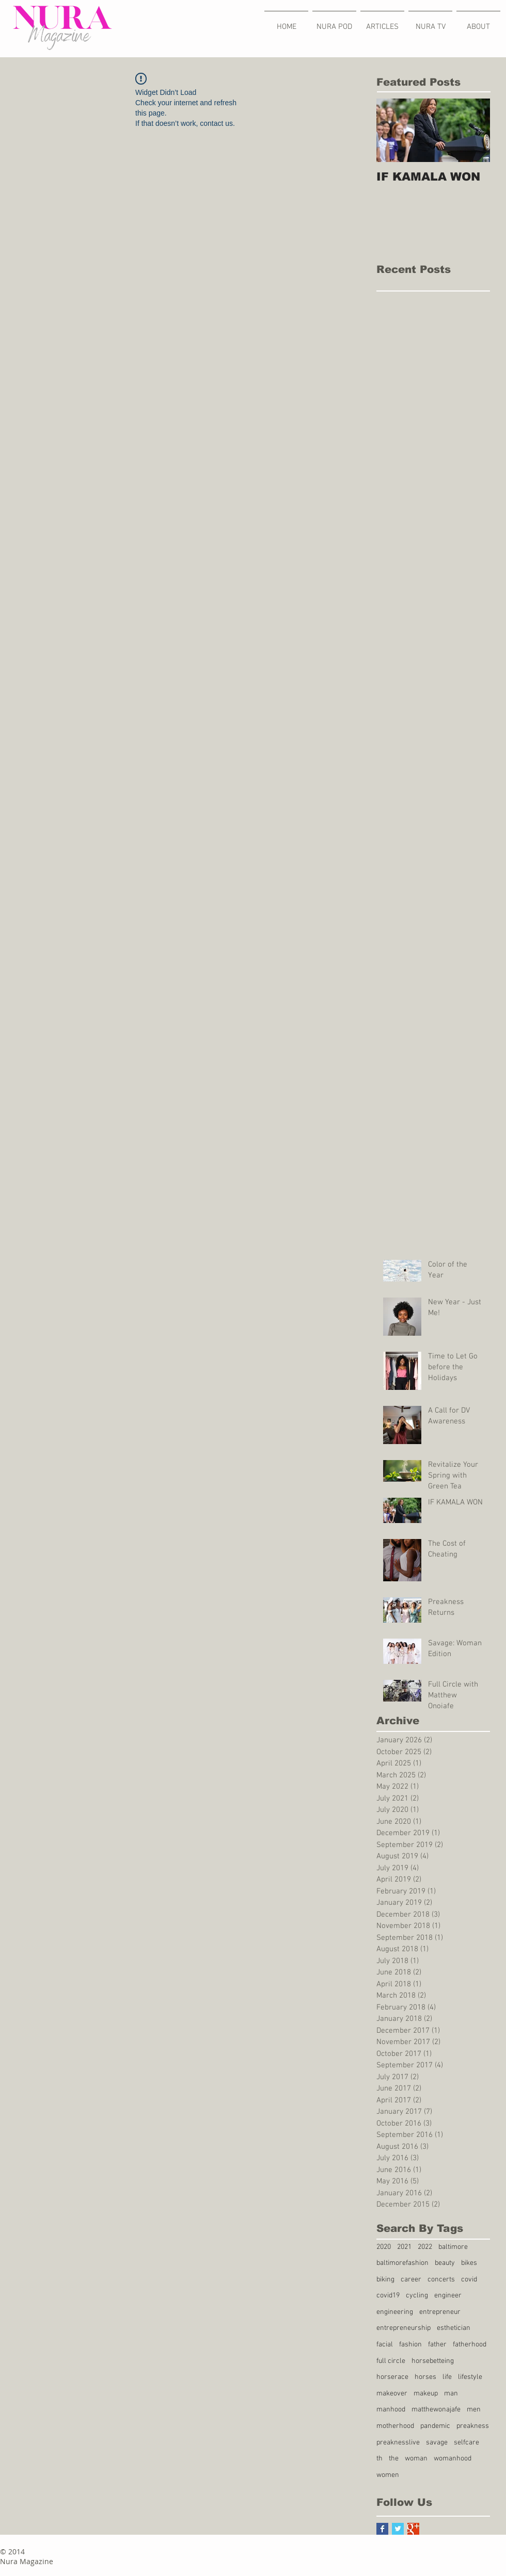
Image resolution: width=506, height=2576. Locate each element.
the (394, 2458)
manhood (390, 2409)
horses (425, 2377)
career (411, 2279)
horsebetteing (433, 2361)
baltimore (453, 2247)
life (447, 2377)
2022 (425, 2247)
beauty (445, 2263)
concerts (441, 2279)
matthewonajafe (436, 2409)
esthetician (453, 2328)
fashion (410, 2344)
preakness (472, 2426)
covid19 (388, 2295)
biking (385, 2279)
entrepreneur (440, 2312)
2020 (383, 2247)
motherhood (395, 2426)
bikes (469, 2263)
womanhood (452, 2458)
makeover (391, 2393)
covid (469, 2279)
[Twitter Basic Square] (398, 2529)
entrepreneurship (403, 2328)
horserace (392, 2377)
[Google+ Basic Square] (413, 2529)
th (379, 2458)
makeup (426, 2393)
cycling (417, 2295)
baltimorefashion (402, 2263)
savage (437, 2442)
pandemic (435, 2426)
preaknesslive (398, 2442)
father (437, 2344)
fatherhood (469, 2344)
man (451, 2393)
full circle (390, 2361)
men (474, 2409)
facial (384, 2344)
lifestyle (470, 2377)
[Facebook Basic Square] (382, 2529)
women (387, 2475)
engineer (448, 2295)
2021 (404, 2247)
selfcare (466, 2442)
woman (416, 2458)
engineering (394, 2312)
